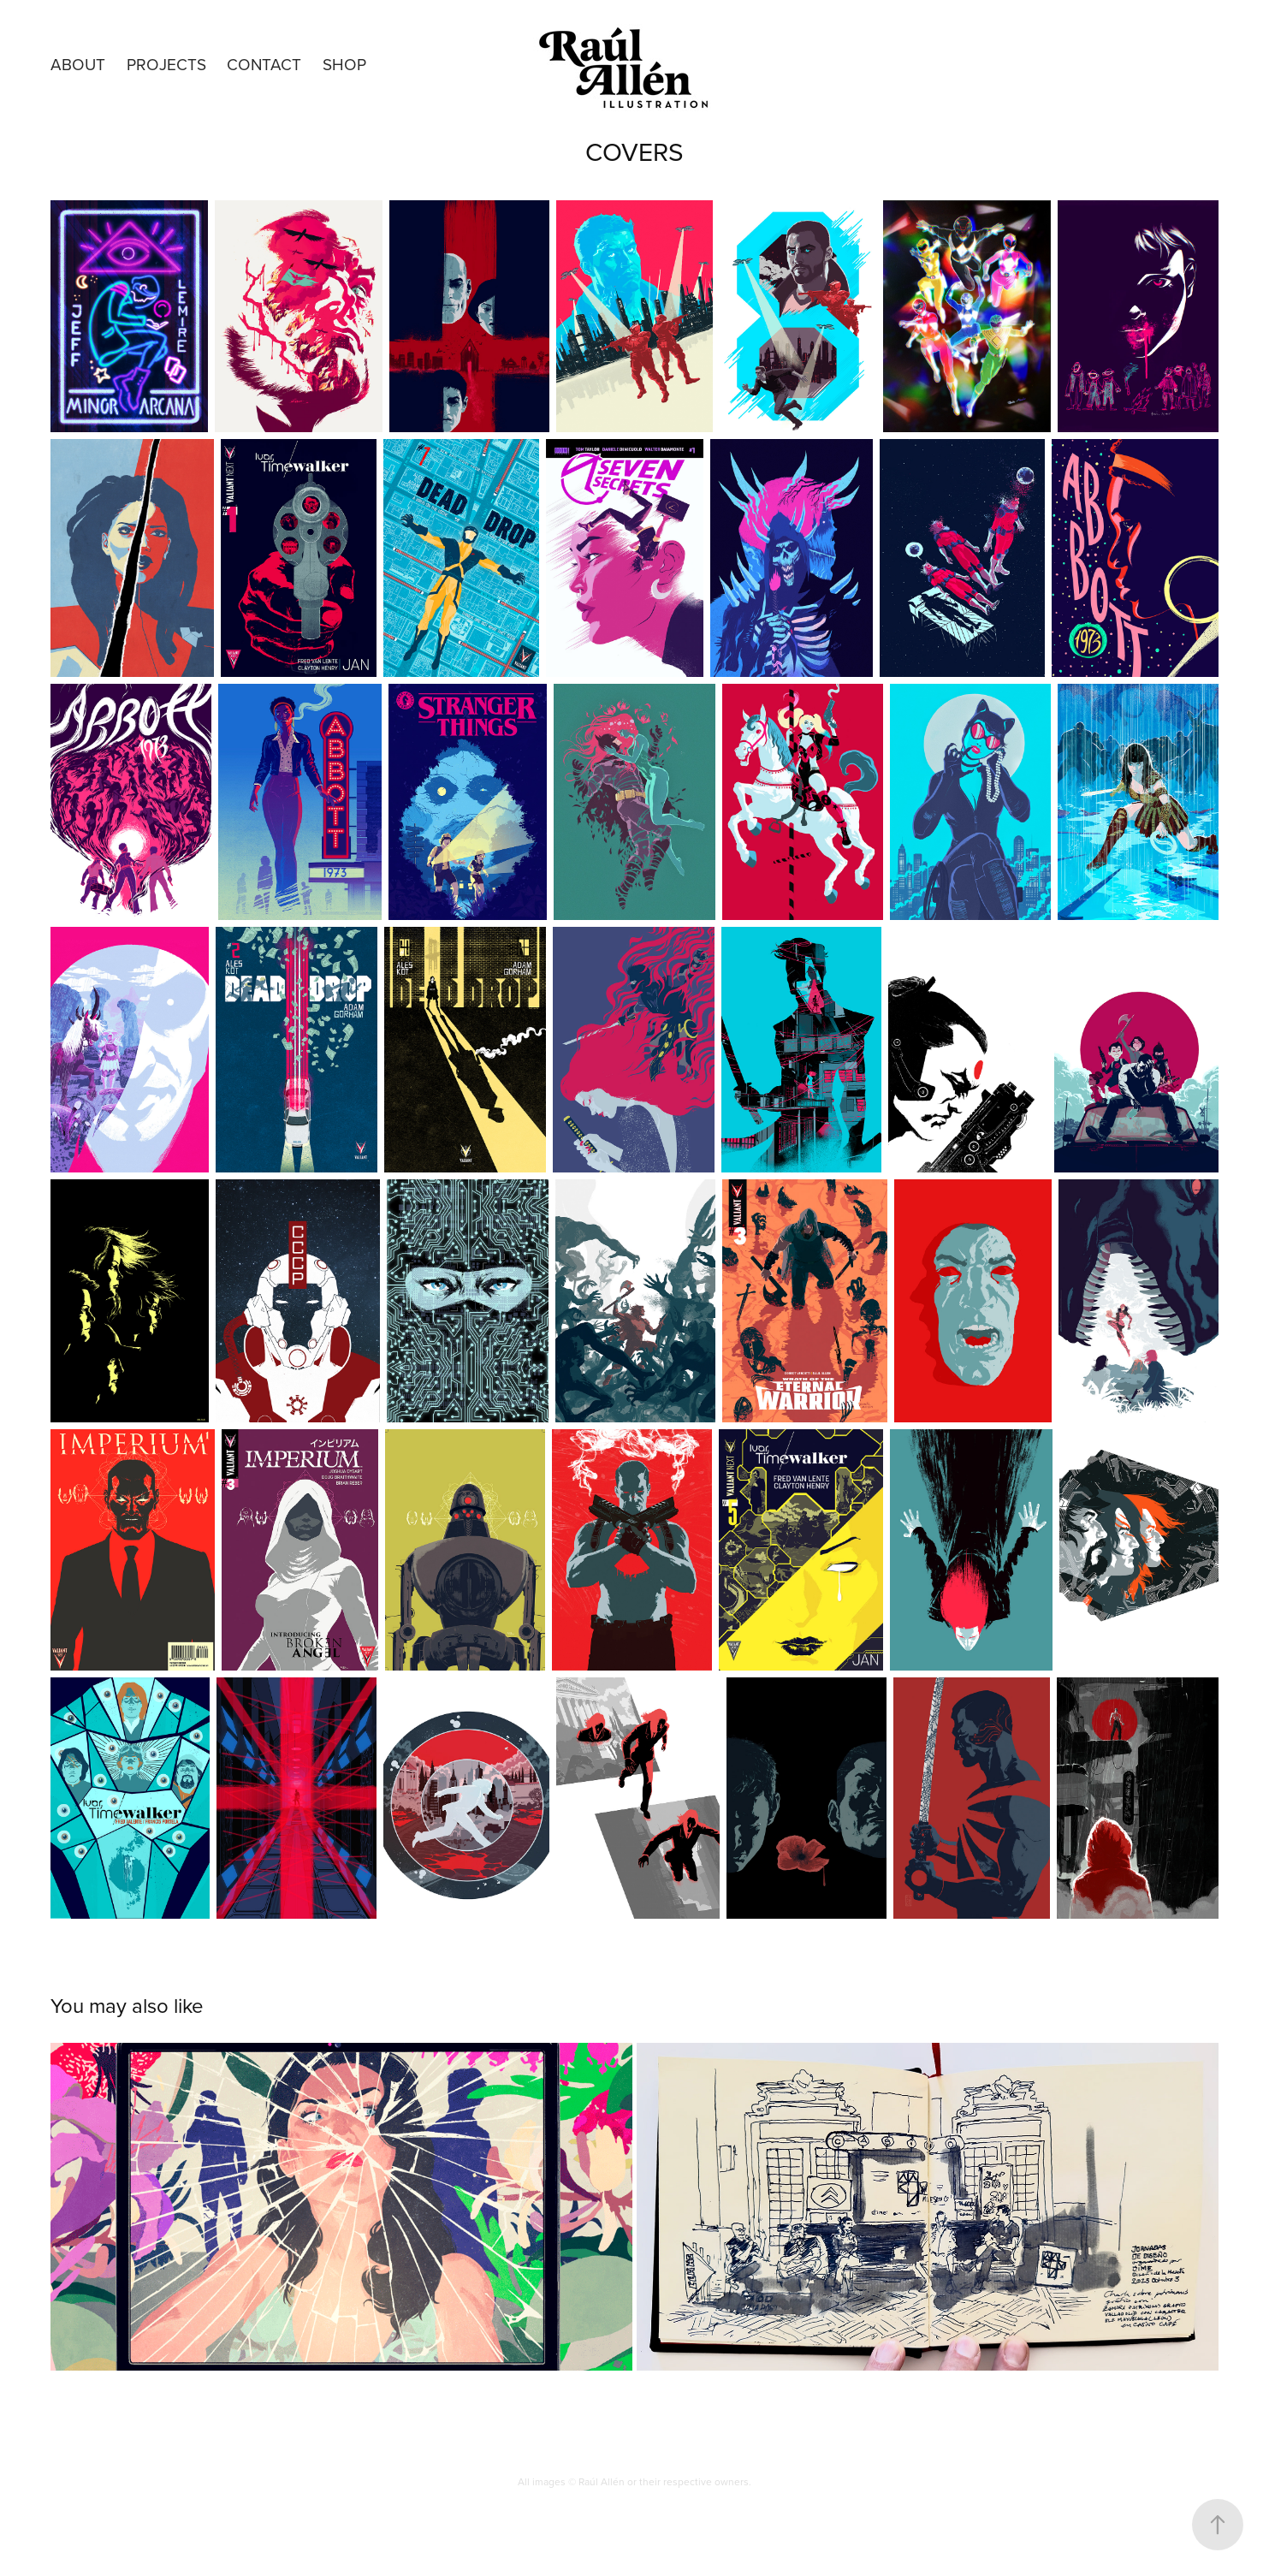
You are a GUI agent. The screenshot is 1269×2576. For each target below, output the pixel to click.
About (77, 63)
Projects (166, 63)
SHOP (344, 63)
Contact (264, 63)
